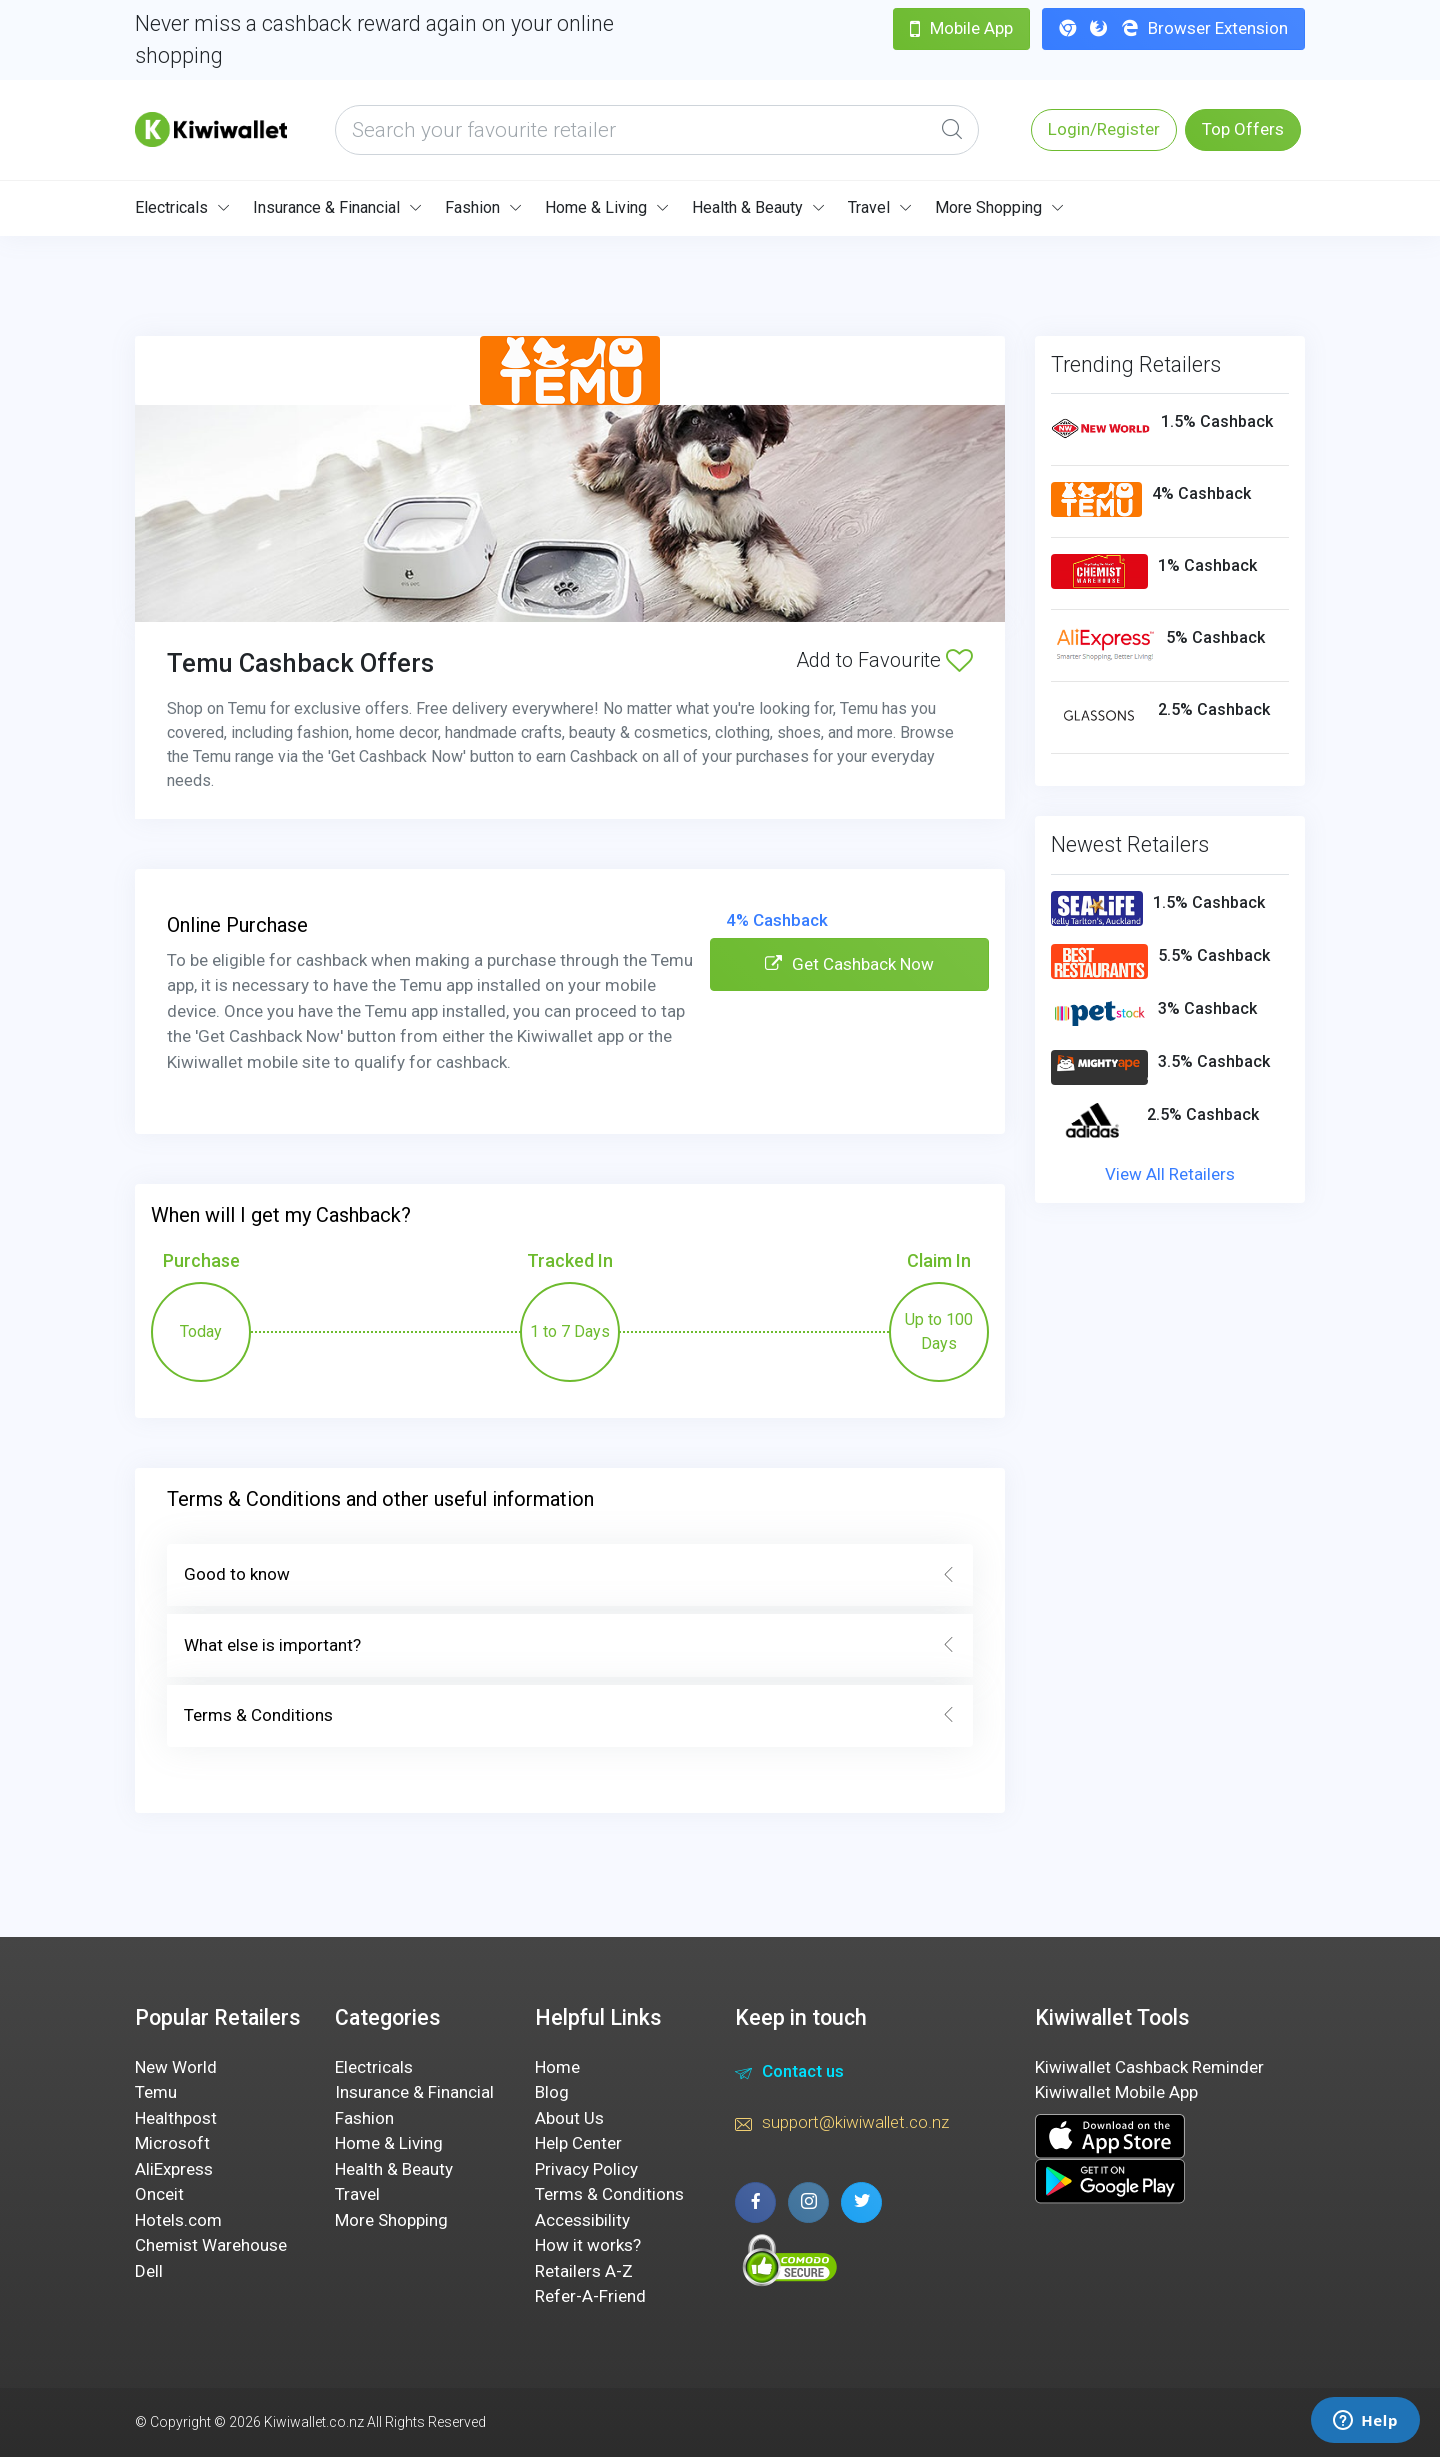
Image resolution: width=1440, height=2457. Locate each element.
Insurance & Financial (326, 207)
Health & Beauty (747, 207)
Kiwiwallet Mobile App (1116, 2092)
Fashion (472, 207)
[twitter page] (861, 2202)
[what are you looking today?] (657, 130)
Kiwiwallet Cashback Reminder (1149, 2067)
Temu (156, 2092)
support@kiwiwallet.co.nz (842, 2125)
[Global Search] (952, 130)
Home (557, 2067)
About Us (569, 2118)
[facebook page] (755, 2202)
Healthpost (176, 2118)
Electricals (171, 207)
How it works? (588, 2245)
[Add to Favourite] (959, 660)
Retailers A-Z (584, 2271)
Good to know (570, 1575)
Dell (149, 2271)
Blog (552, 2092)
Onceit (159, 2194)
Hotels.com (178, 2220)
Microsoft (172, 2143)
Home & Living (596, 207)
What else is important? (570, 1646)
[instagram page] (808, 2202)
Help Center (578, 2143)
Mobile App (961, 28)
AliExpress (174, 2169)
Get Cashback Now (849, 964)
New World (176, 2067)
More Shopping (988, 207)
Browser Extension (1173, 28)
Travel (869, 207)
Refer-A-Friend (590, 2296)
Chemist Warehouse (211, 2245)
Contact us (789, 2074)
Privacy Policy (586, 2169)
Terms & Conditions (570, 1716)
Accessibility (582, 2220)
